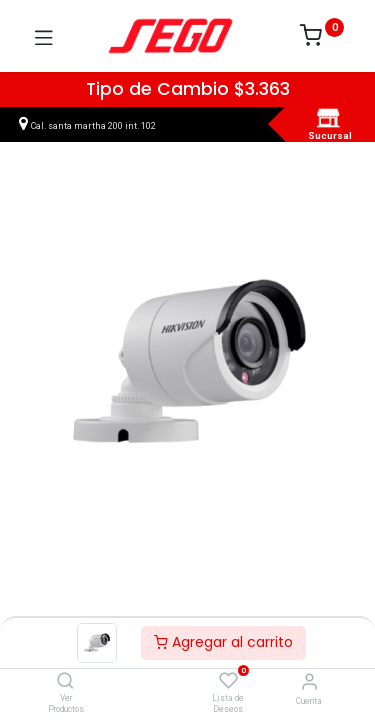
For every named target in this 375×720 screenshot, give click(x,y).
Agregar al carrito (223, 642)
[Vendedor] (309, 681)
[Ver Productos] (65, 682)
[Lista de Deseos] (228, 681)
